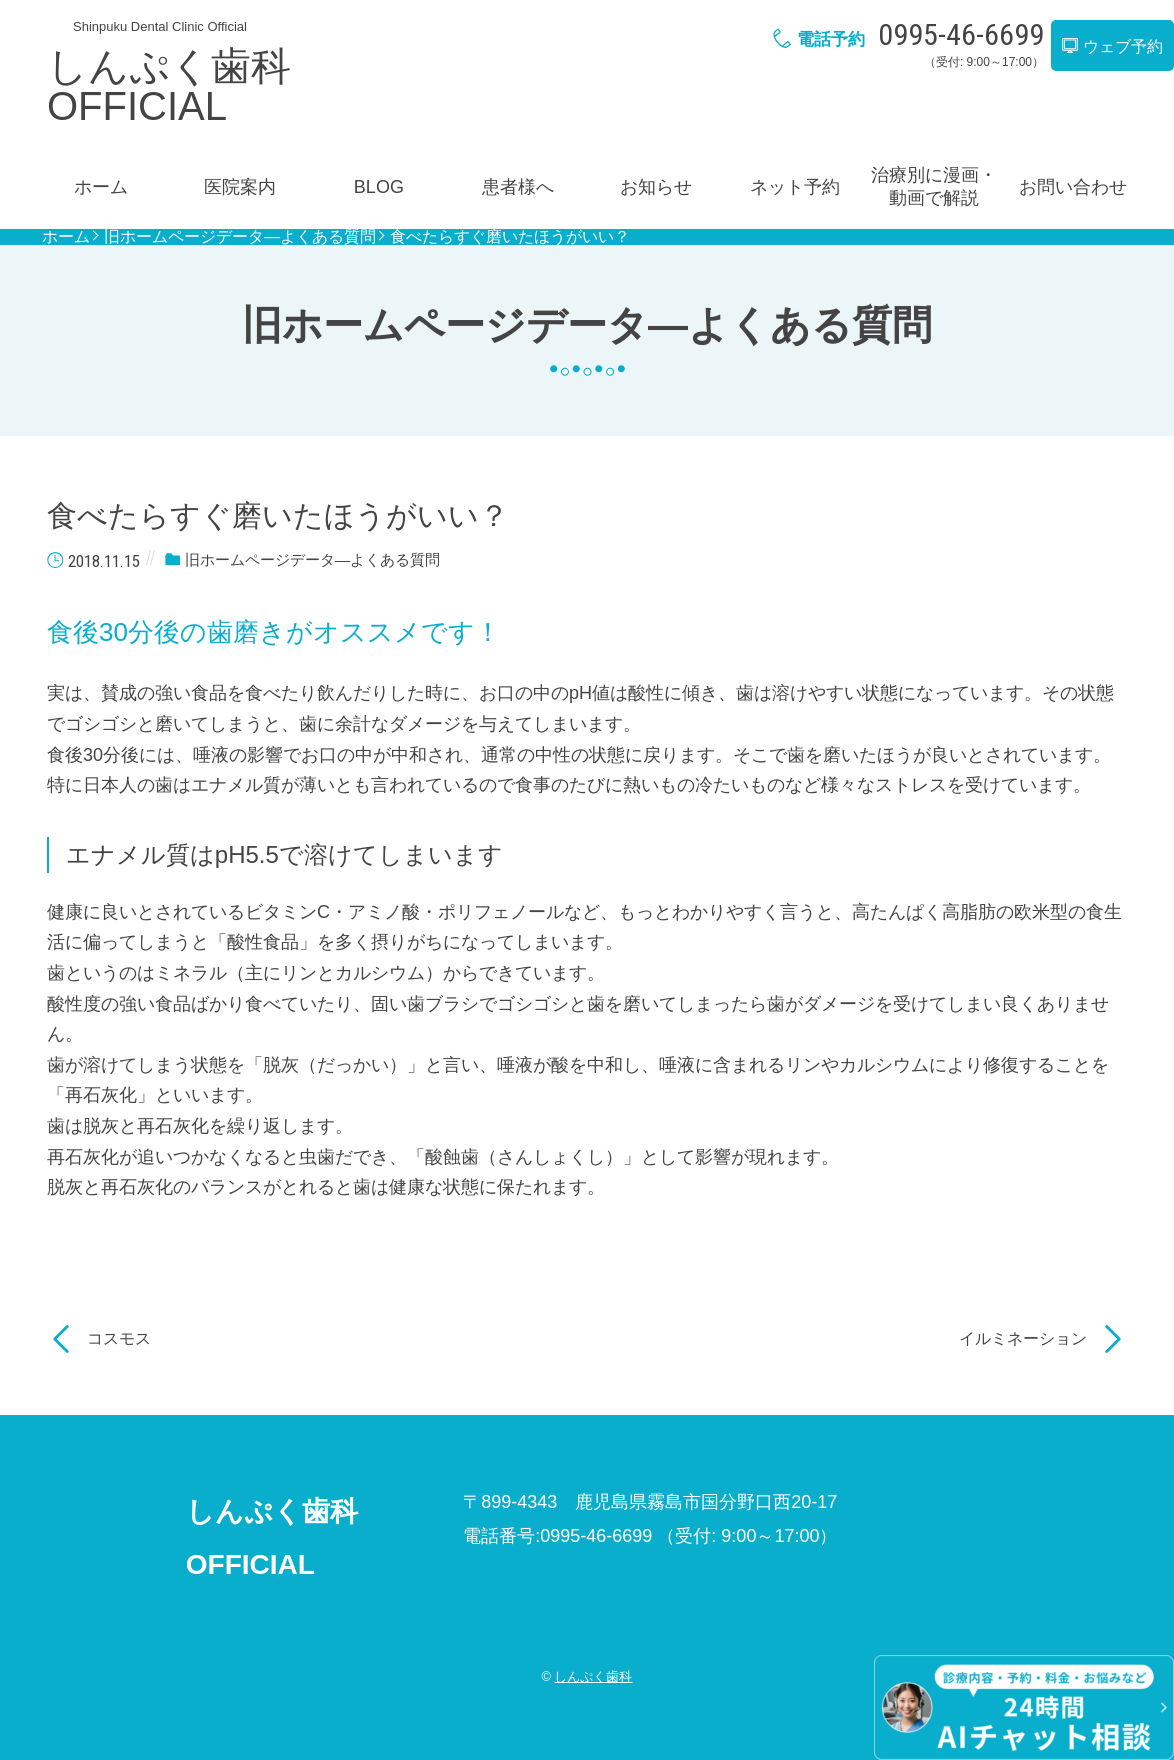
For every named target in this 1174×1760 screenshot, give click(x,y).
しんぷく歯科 (593, 1676)
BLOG (379, 187)
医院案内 (240, 187)
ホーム (101, 187)
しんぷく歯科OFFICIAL (169, 86)
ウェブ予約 (1112, 46)
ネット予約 (795, 187)
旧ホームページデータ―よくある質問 (240, 237)
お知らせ (656, 187)
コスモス (119, 1338)
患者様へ (518, 187)
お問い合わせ (1073, 187)
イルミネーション (1023, 1338)
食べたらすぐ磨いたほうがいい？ (510, 237)
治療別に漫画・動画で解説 (934, 186)
